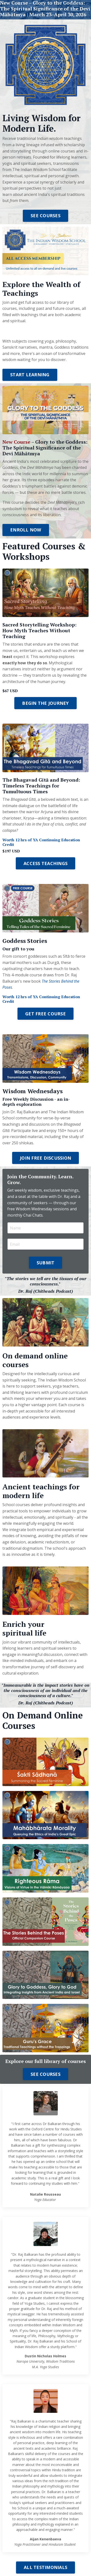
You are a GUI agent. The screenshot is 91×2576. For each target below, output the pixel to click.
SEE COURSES (45, 215)
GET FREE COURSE (45, 1014)
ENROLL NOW (25, 530)
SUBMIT (46, 1263)
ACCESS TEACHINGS (45, 863)
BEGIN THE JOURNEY (45, 703)
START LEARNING (30, 374)
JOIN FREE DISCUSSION (45, 1158)
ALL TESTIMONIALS (45, 2567)
